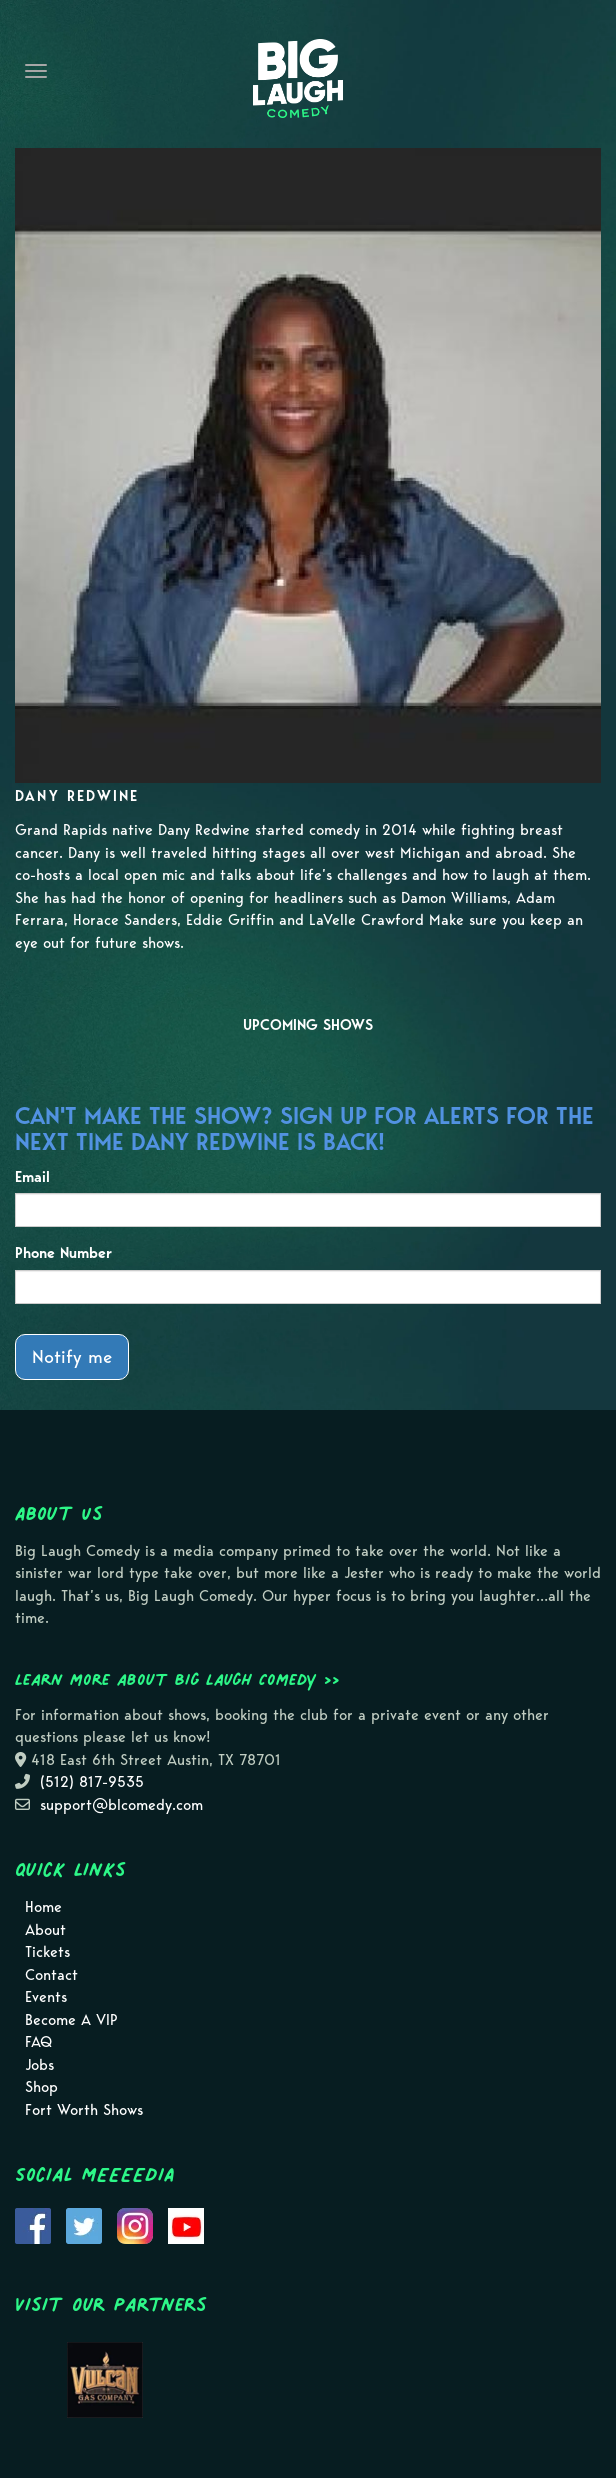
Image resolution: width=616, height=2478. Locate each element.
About (45, 1930)
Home (43, 1907)
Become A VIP (71, 2020)
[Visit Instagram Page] (135, 2225)
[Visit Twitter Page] (84, 2225)
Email (32, 1177)
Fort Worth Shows (84, 2110)
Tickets (47, 1952)
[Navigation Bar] (36, 71)
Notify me (72, 1356)
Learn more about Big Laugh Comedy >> (177, 1679)
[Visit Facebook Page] (33, 2225)
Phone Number (63, 1253)
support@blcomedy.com (121, 1805)
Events (46, 1997)
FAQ (38, 2042)
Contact (51, 1975)
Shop (41, 2087)
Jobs (39, 2065)
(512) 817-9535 (92, 1782)
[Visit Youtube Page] (186, 2225)
